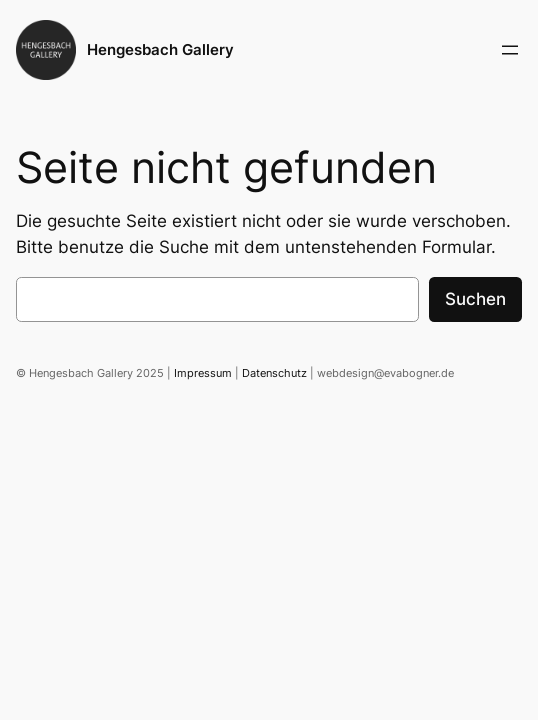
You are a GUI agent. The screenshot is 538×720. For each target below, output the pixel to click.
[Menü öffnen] (510, 50)
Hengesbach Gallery (160, 49)
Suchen (475, 299)
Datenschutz (274, 373)
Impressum (203, 373)
